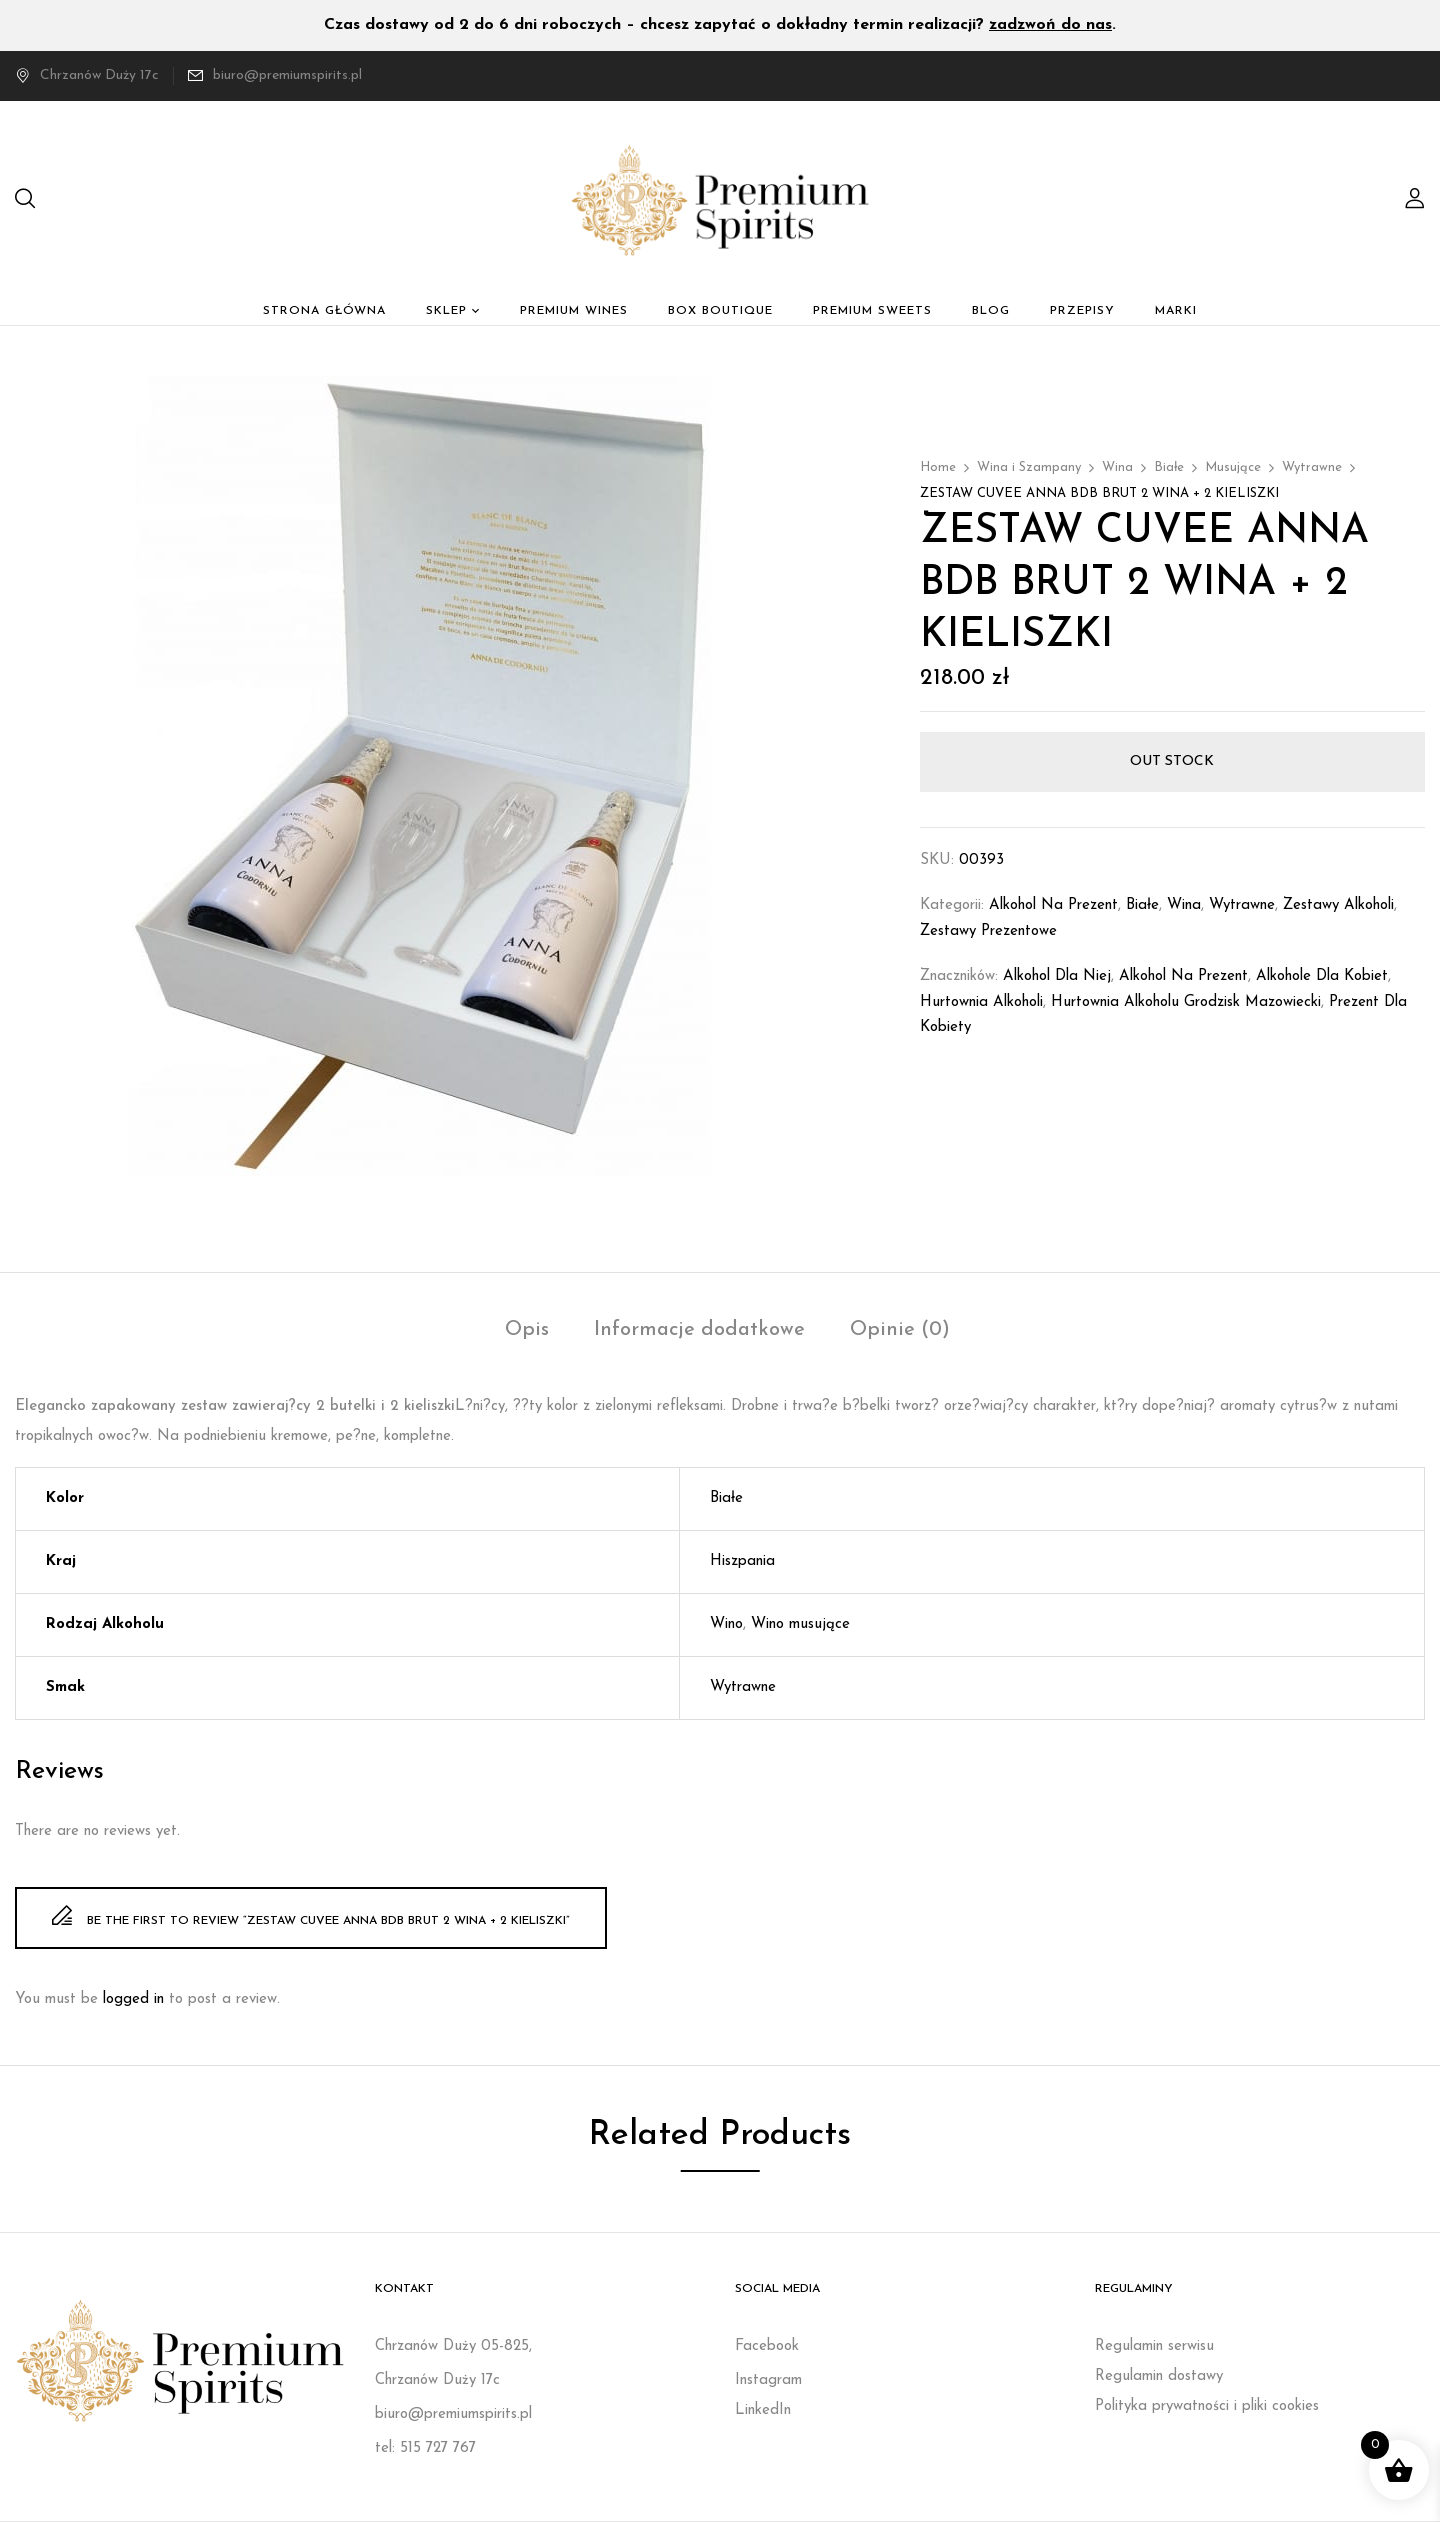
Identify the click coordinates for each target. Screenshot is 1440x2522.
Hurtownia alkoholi (981, 1002)
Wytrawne (1312, 467)
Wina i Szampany (1029, 467)
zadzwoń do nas (1050, 25)
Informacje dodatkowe (699, 1330)
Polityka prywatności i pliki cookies (1207, 2406)
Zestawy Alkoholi (1338, 905)
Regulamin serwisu (1154, 2346)
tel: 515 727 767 (425, 2448)
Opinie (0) (900, 1330)
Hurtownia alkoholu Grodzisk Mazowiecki (1186, 1002)
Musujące (1233, 467)
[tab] (527, 1332)
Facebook (767, 2346)
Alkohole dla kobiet (1322, 976)
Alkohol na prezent (1053, 905)
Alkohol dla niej (1057, 976)
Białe (1169, 467)
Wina (1117, 467)
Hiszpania (742, 1561)
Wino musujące (800, 1624)
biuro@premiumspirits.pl (287, 75)
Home (938, 467)
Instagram (768, 2380)
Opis (527, 1330)
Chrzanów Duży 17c (87, 75)
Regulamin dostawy (1159, 2376)
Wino (726, 1624)
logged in (133, 1999)
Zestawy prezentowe (988, 931)
